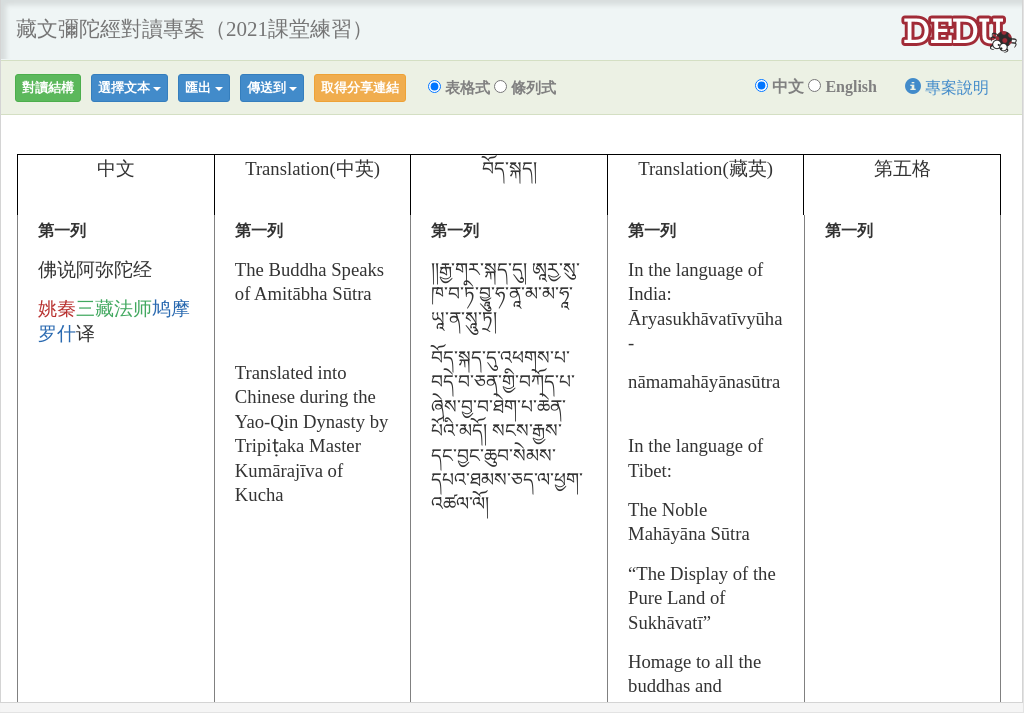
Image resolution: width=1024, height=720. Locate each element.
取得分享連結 (360, 87)
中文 (779, 86)
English (842, 86)
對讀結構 (48, 87)
